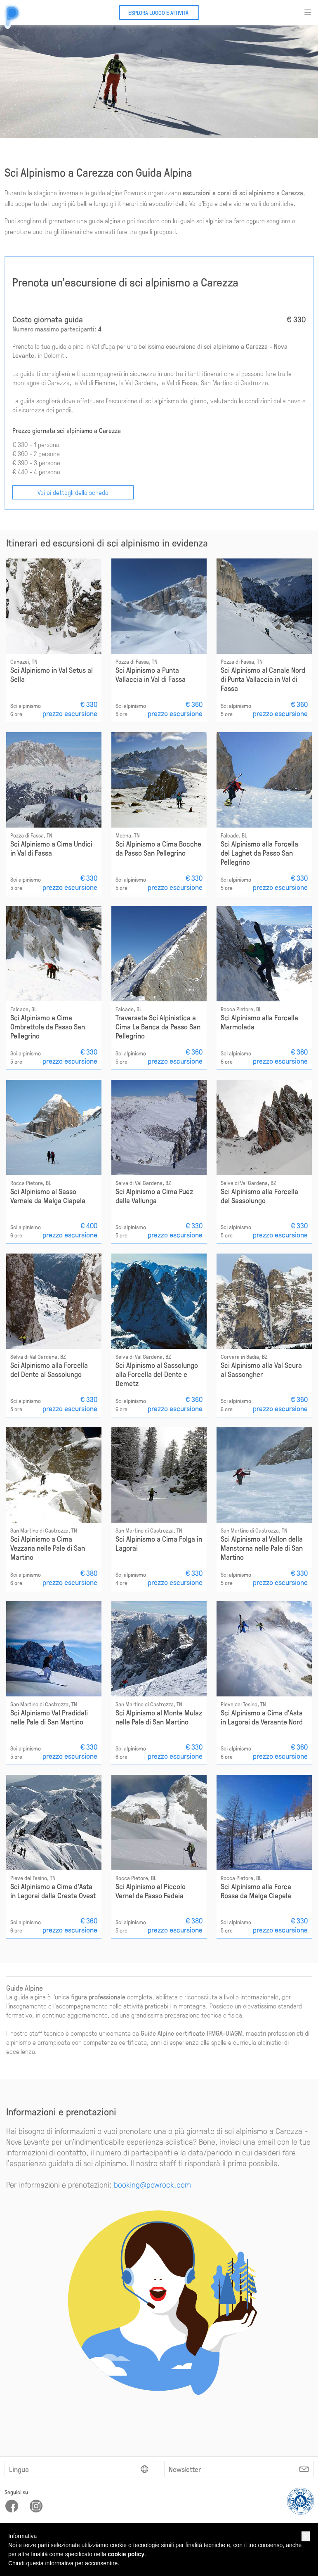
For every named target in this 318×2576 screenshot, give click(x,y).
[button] (306, 2536)
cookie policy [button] (126, 2554)
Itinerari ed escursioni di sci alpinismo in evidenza (107, 542)
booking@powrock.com (152, 2184)
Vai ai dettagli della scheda (73, 492)
